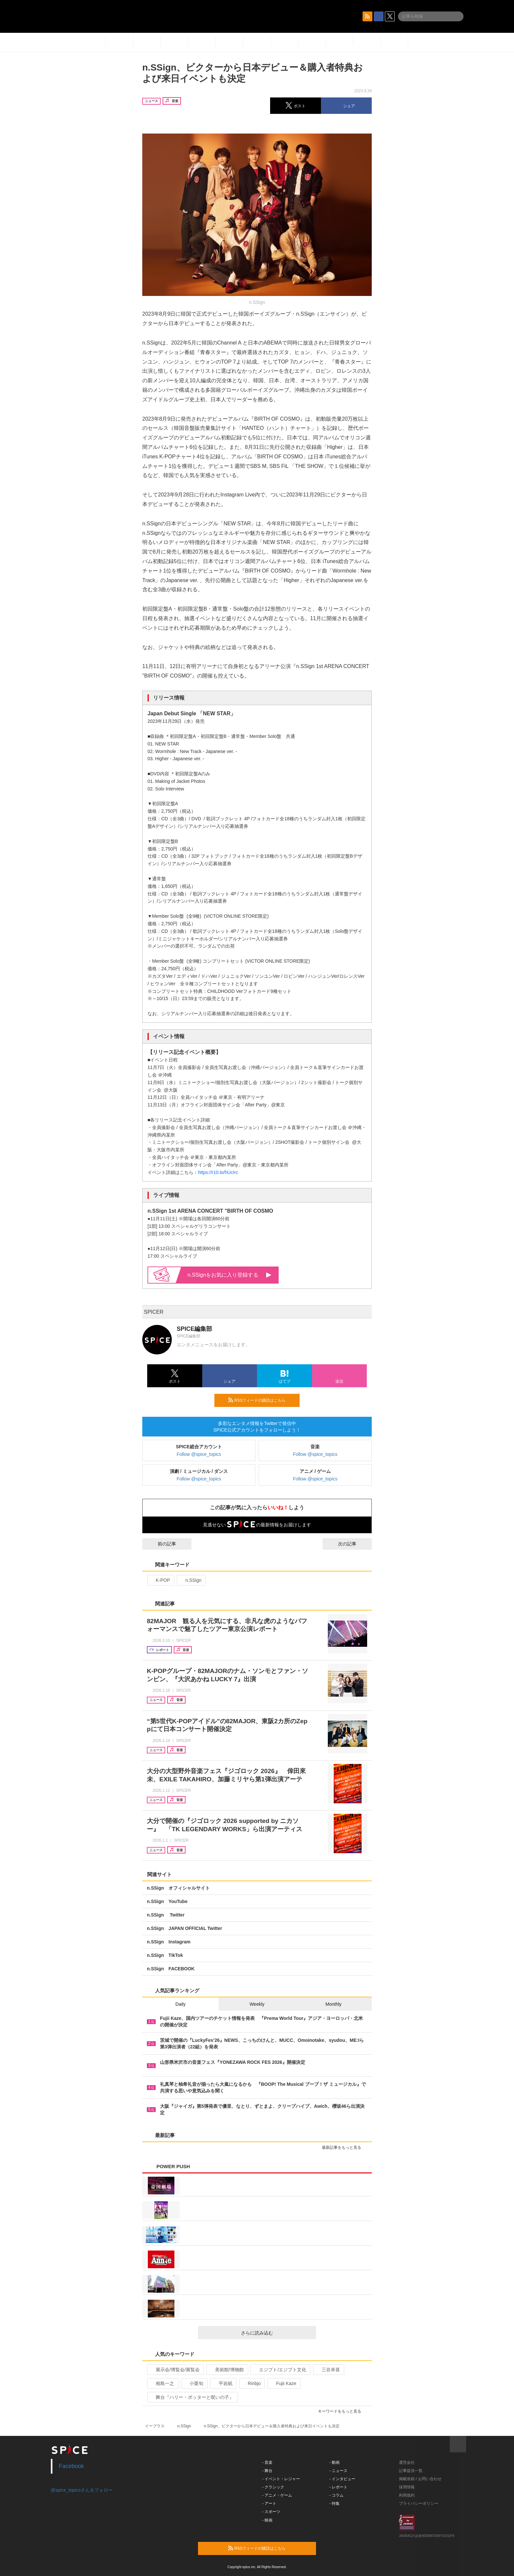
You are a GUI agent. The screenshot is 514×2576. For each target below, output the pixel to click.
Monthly (334, 2004)
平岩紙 (222, 2383)
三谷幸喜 (328, 2369)
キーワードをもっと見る (342, 2411)
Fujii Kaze (283, 2383)
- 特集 (334, 2503)
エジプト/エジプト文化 (279, 2369)
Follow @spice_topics (199, 1454)
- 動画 (334, 2462)
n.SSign (190, 1580)
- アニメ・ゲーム (277, 2495)
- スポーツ (271, 2511)
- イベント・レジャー (281, 2479)
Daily (180, 2004)
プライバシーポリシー (418, 2503)
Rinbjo (251, 2383)
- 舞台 (267, 2470)
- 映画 (267, 2520)
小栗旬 (193, 2383)
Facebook (71, 2466)
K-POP (160, 1580)
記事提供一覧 (411, 2470)
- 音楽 (267, 2462)
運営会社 (407, 2462)
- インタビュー (342, 2479)
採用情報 (407, 2487)
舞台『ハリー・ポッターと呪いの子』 (192, 2397)
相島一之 (162, 2383)
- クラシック (273, 2487)
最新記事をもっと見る (344, 2147)
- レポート (338, 2487)
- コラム (336, 2495)
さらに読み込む (276, 2332)
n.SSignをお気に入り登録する (229, 1275)
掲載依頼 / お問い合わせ (420, 2479)
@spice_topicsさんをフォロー (82, 2490)
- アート (269, 2503)
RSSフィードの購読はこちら (261, 1400)
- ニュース (338, 2470)
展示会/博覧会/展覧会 (175, 2369)
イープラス (155, 2426)
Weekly (257, 2004)
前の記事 (161, 1543)
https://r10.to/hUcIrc (218, 1172)
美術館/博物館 (226, 2369)
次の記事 (353, 1543)
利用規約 (407, 2495)
